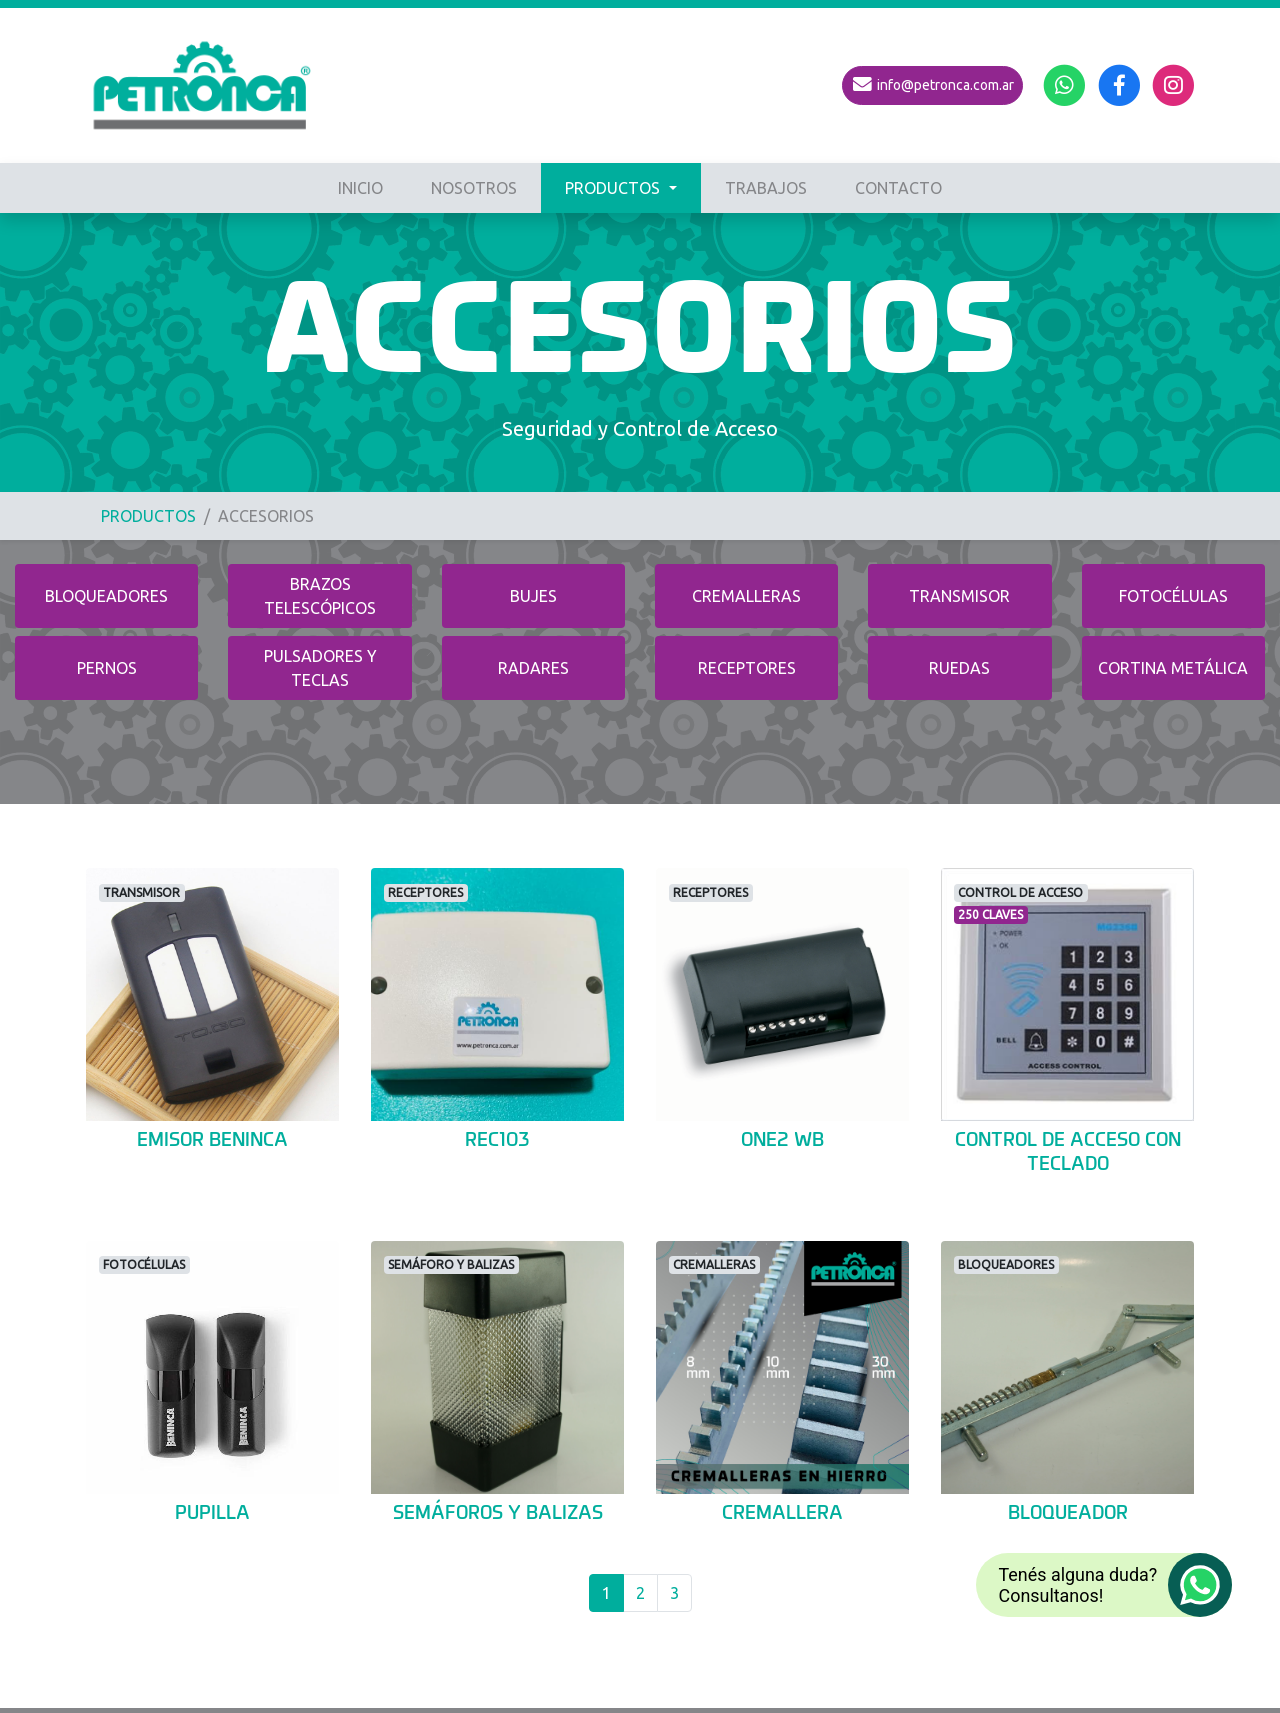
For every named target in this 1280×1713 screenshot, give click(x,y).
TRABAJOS (766, 188)
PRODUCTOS (614, 188)
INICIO (360, 188)
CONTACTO (898, 188)
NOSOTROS (474, 188)
